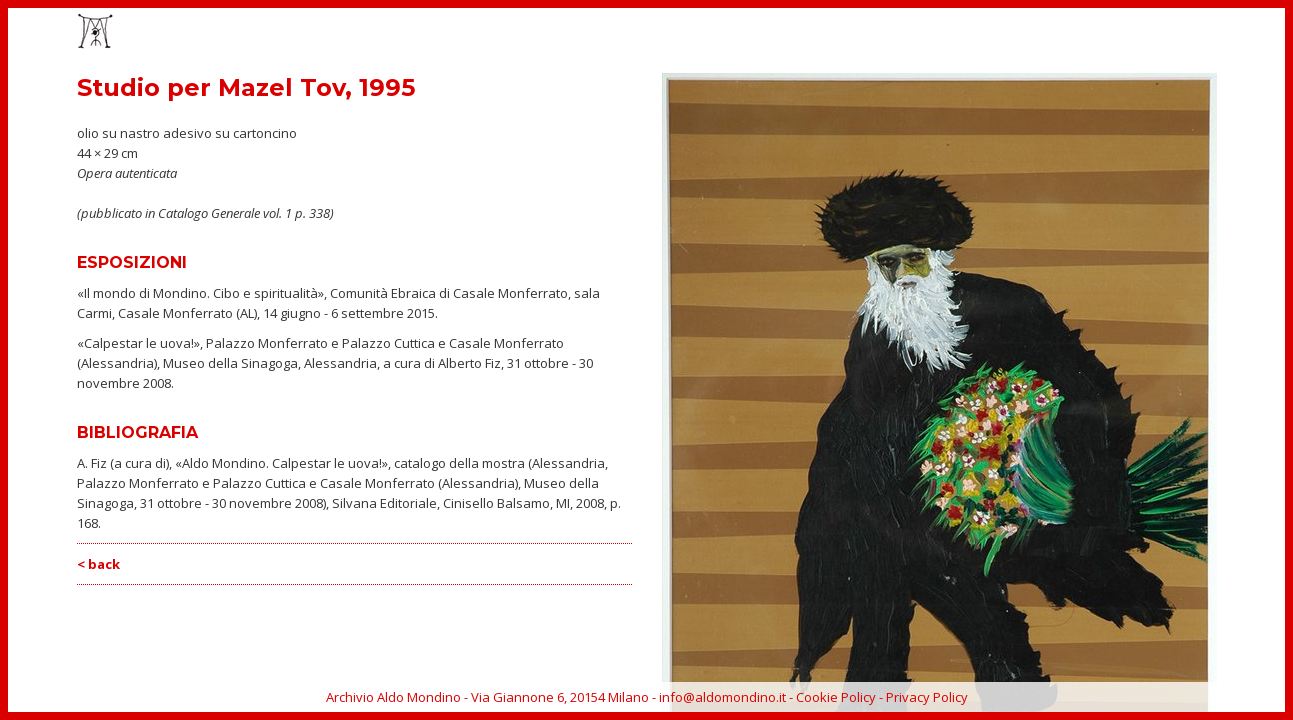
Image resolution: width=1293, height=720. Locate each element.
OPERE (836, 33)
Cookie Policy (836, 697)
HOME (774, 33)
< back (98, 564)
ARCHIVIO (1149, 33)
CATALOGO (977, 33)
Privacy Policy (927, 697)
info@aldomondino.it (722, 697)
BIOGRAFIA (1066, 33)
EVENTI (900, 33)
